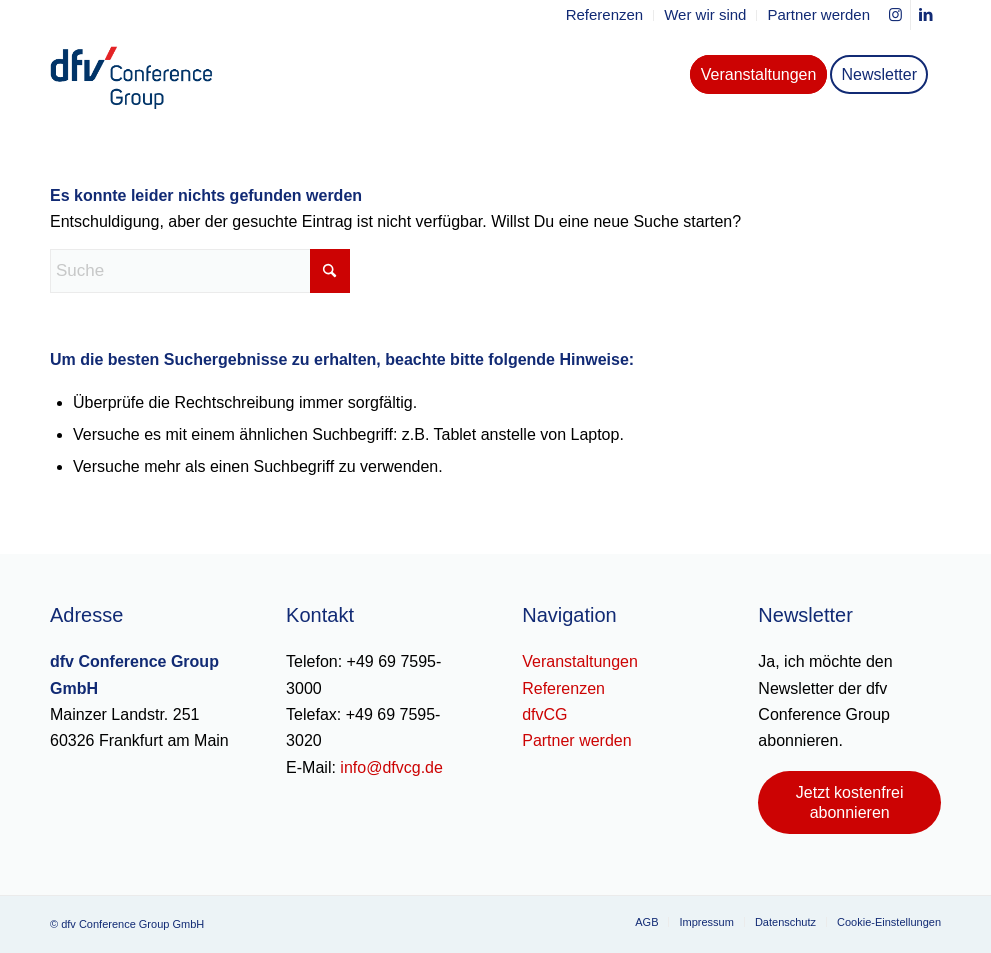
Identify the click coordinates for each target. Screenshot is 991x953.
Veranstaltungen (580, 661)
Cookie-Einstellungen (889, 922)
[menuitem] (605, 15)
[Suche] (200, 271)
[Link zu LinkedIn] (926, 15)
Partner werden (576, 740)
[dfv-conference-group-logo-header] (148, 75)
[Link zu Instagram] (895, 15)
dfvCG (544, 714)
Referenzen (563, 688)
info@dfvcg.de (391, 767)
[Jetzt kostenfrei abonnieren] (849, 802)
